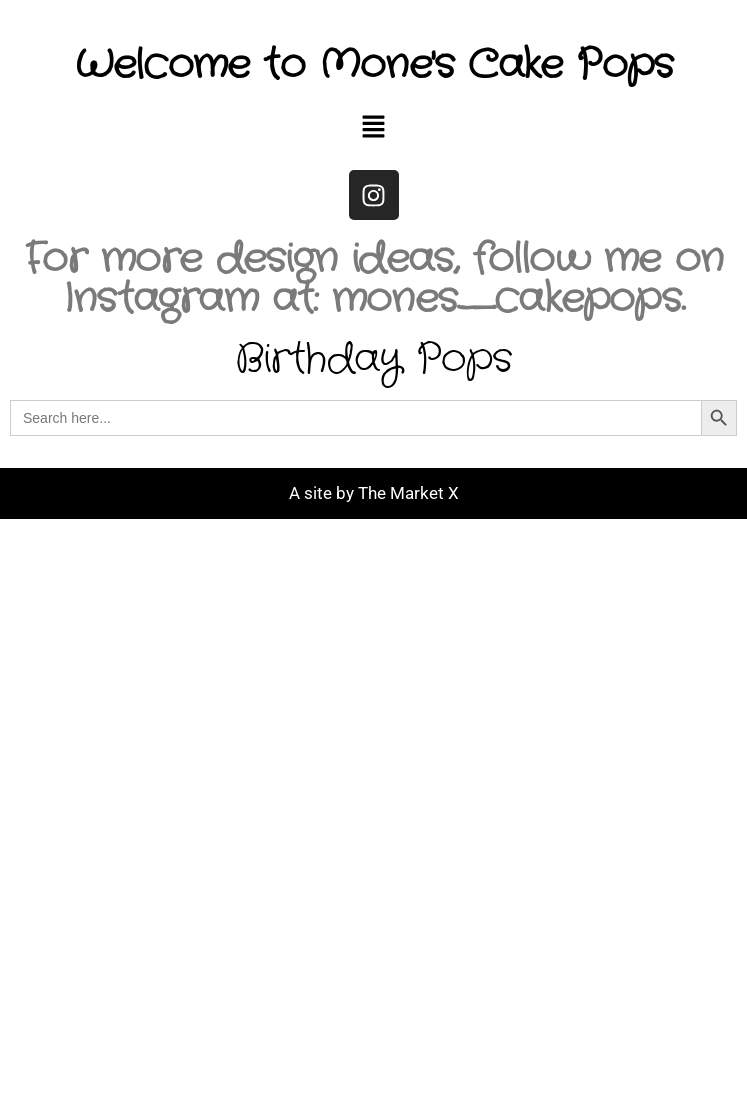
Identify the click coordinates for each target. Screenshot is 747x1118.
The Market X (408, 493)
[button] (373, 128)
